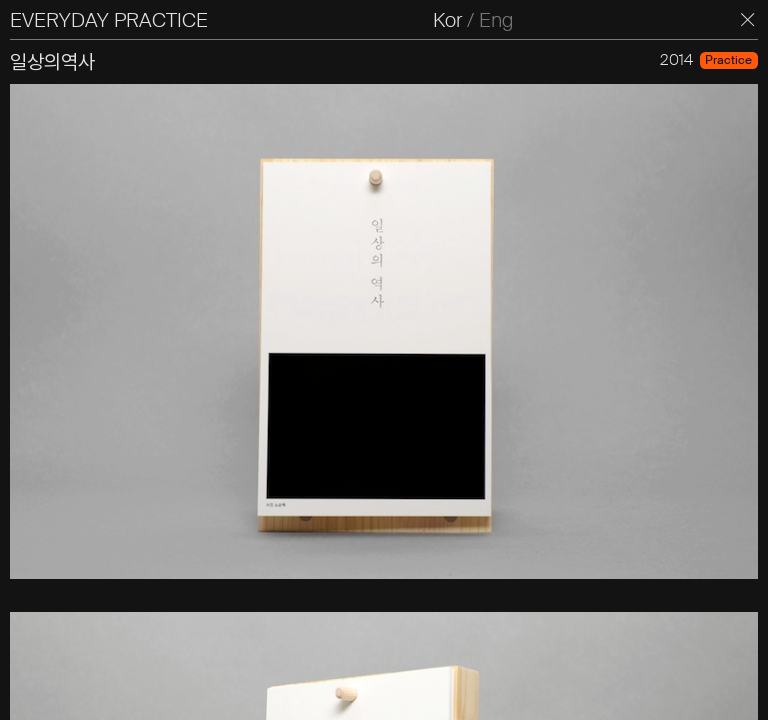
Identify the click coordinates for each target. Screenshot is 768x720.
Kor (447, 20)
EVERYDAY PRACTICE (109, 20)
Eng (496, 20)
